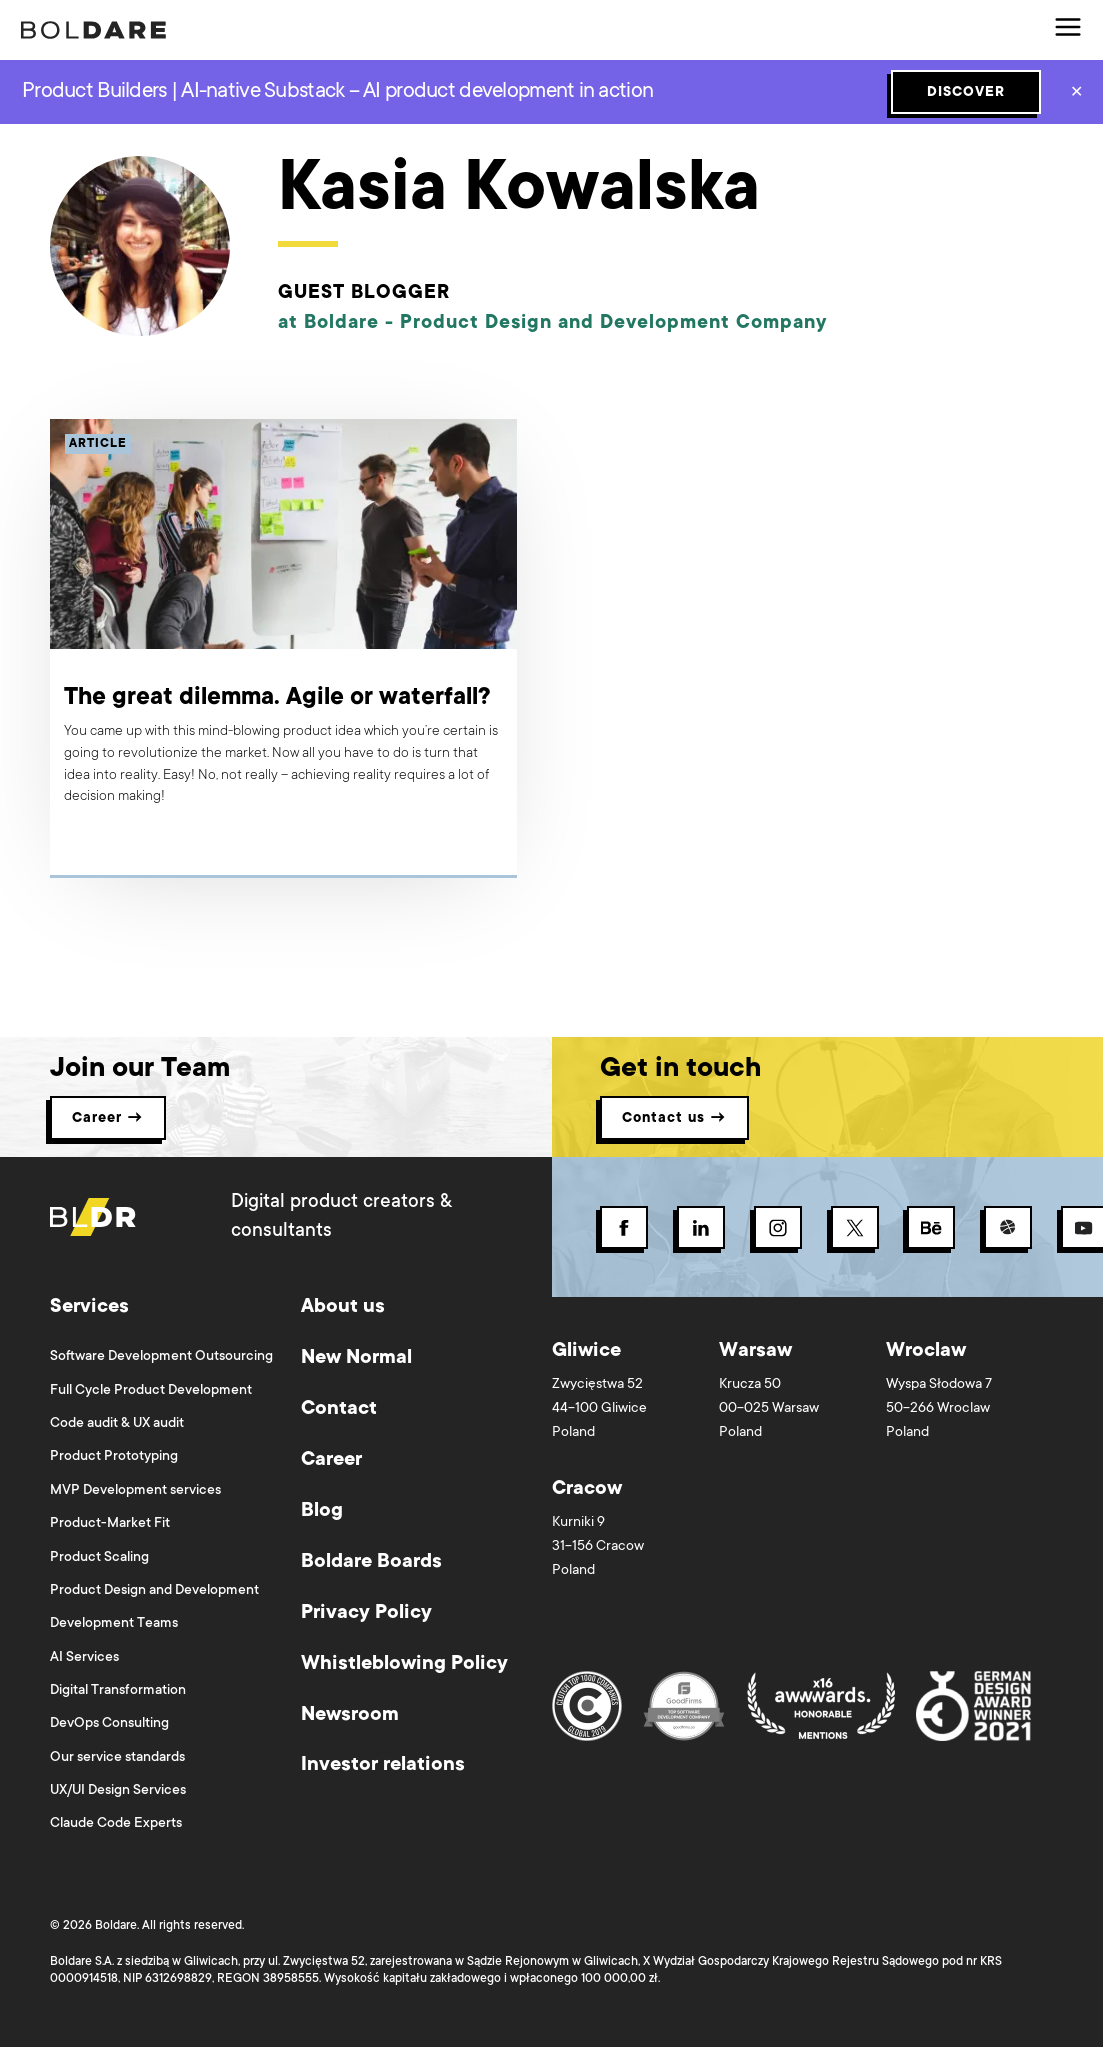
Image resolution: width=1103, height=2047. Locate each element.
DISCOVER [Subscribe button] (966, 93)
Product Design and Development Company (613, 323)
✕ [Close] (1076, 94)
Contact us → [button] (674, 1119)
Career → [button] (108, 1119)
